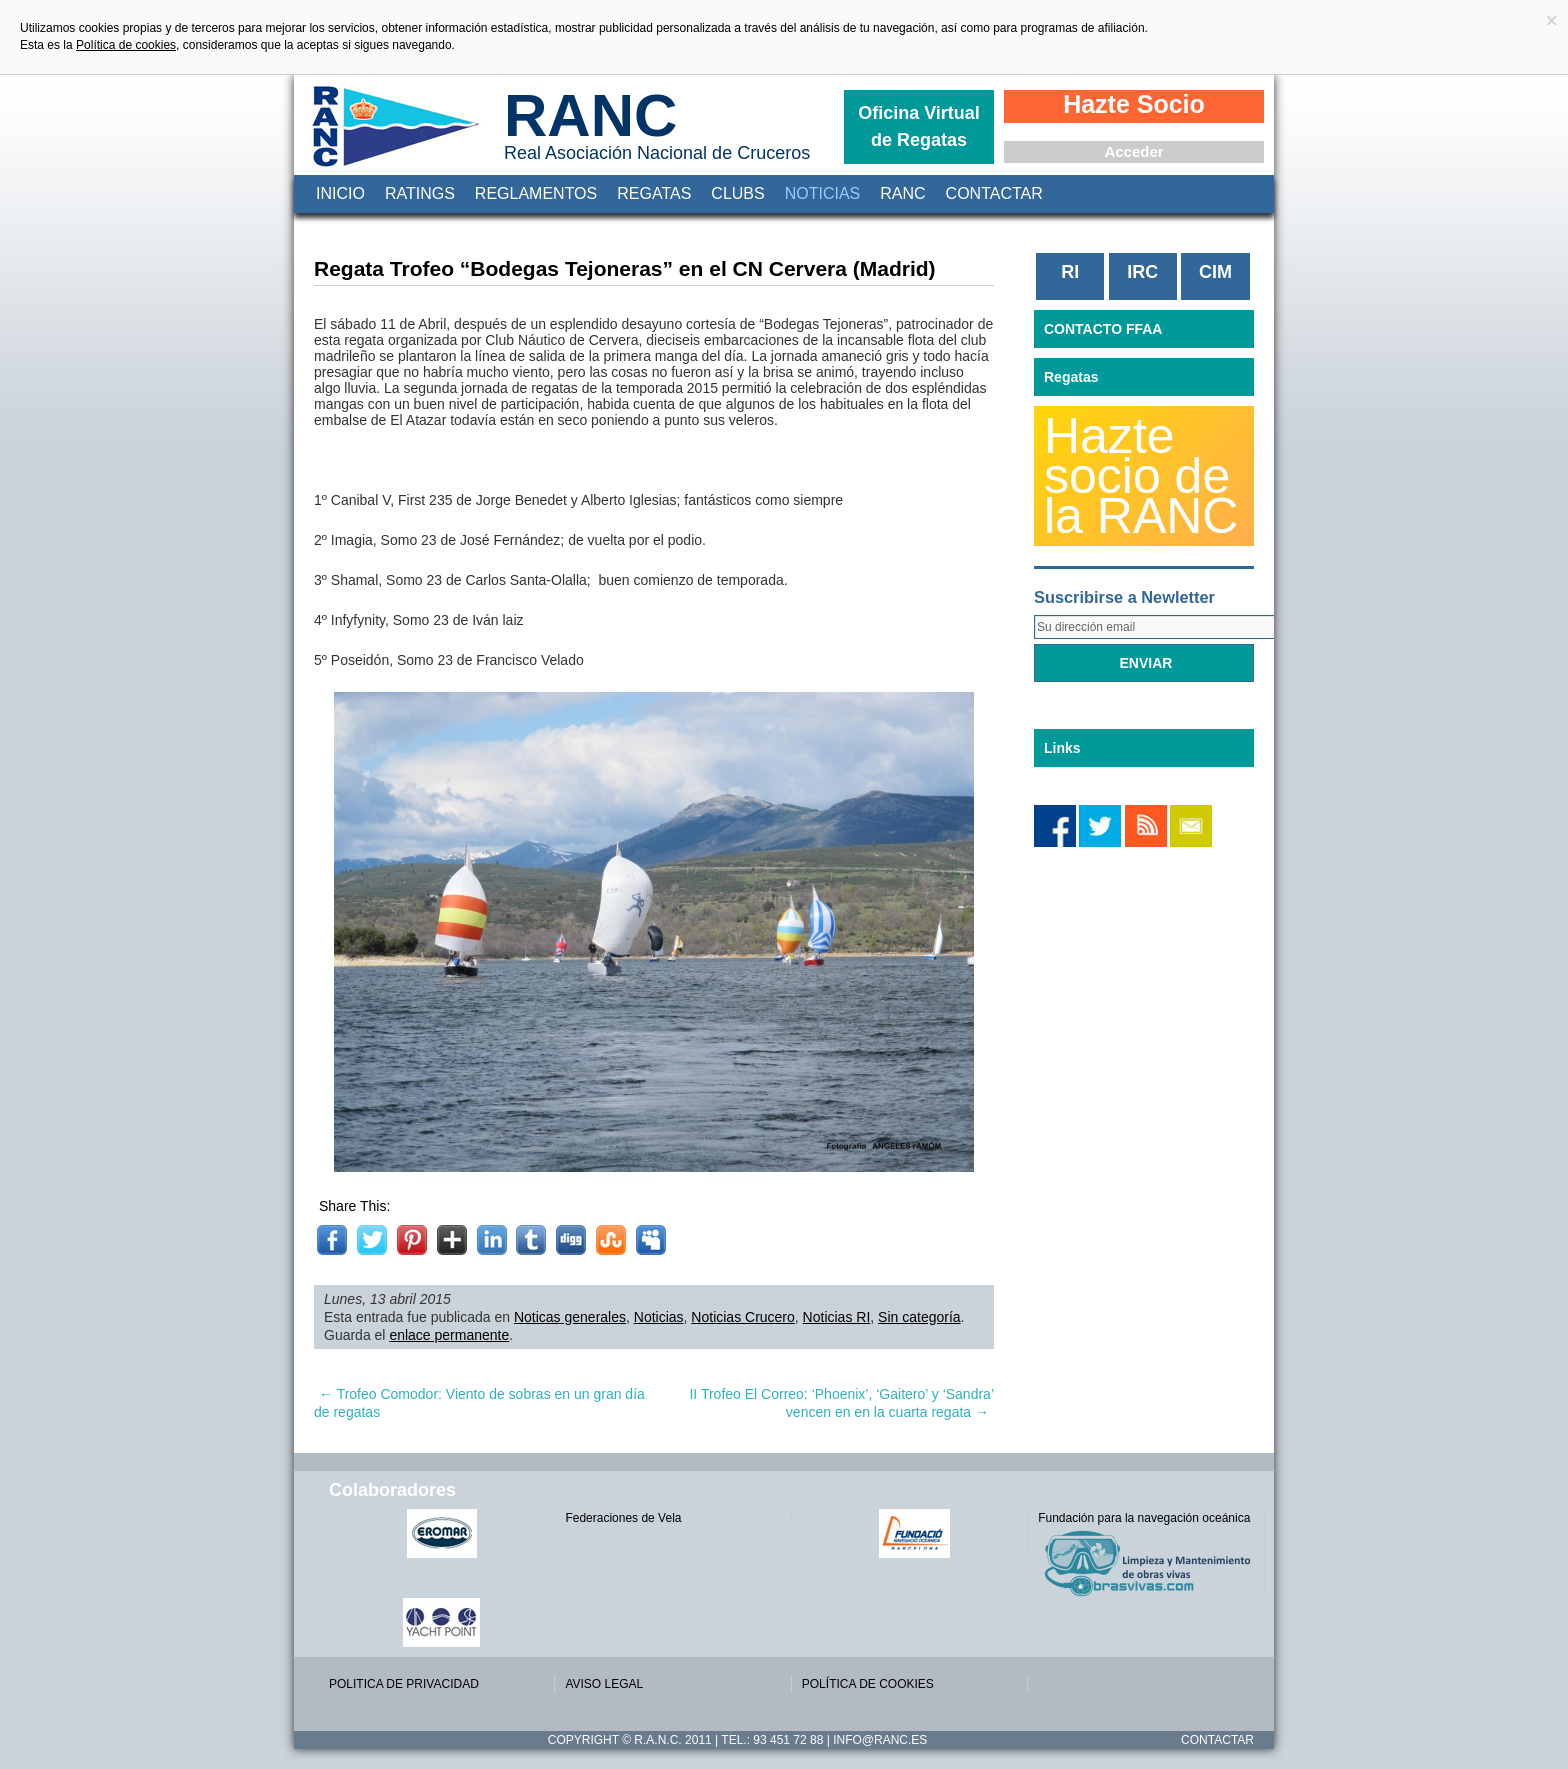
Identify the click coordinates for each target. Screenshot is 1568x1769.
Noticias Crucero (742, 1317)
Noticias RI (837, 1317)
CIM (1215, 272)
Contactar (994, 193)
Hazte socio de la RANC (1141, 476)
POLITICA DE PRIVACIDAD (404, 1684)
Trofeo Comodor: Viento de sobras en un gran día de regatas (479, 1403)
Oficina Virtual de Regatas (919, 126)
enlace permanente (449, 1335)
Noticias (823, 193)
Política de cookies (126, 45)
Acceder (1133, 151)
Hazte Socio (1134, 104)
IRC (1142, 272)
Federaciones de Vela (623, 1518)
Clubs (737, 193)
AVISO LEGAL (604, 1684)
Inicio (340, 193)
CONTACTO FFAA (1103, 329)
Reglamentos (536, 193)
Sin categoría (919, 1317)
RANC (590, 115)
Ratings (420, 193)
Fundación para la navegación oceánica (1144, 1518)
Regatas (654, 193)
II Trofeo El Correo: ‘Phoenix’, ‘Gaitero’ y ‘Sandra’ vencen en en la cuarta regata (841, 1403)
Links (1062, 748)
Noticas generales (570, 1317)
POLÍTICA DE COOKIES (868, 1684)
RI (1070, 272)
